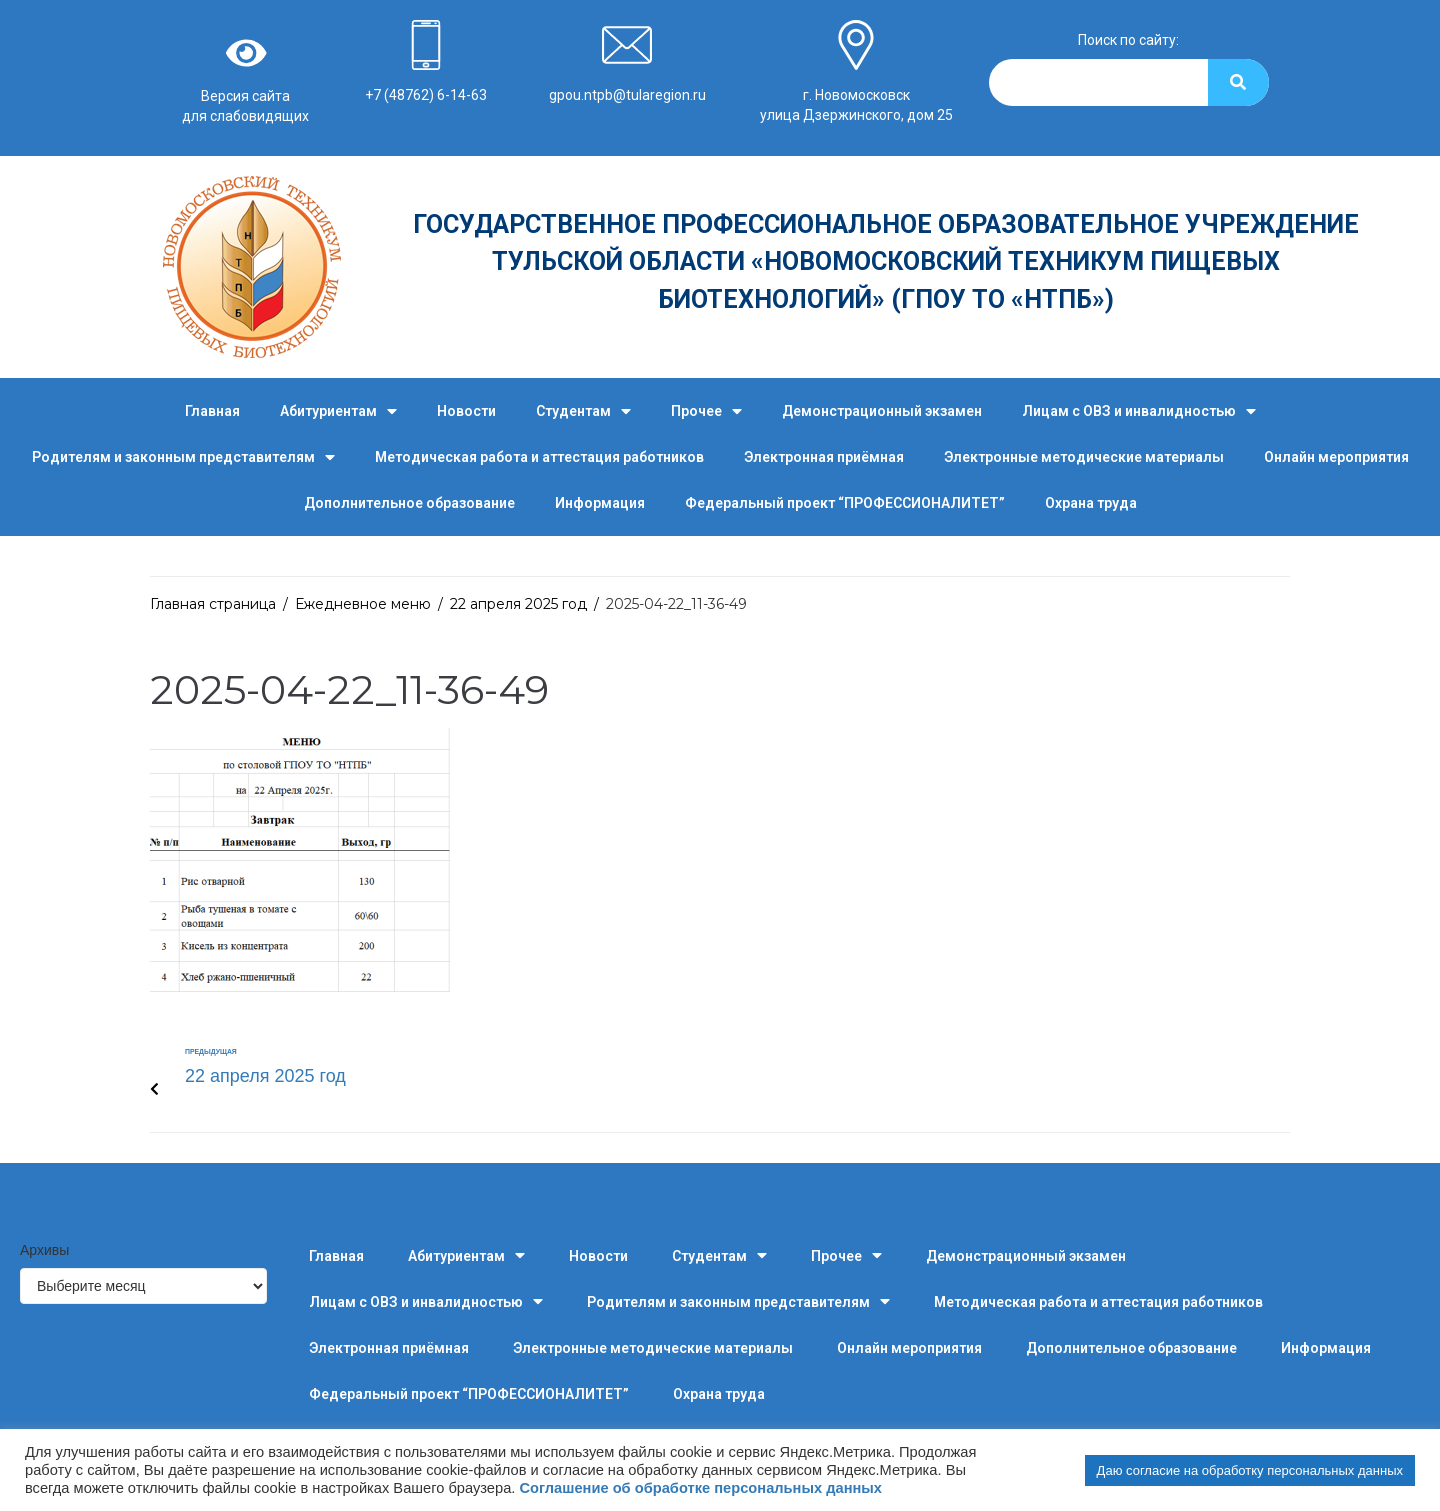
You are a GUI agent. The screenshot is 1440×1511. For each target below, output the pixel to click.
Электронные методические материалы (1084, 457)
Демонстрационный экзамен (882, 411)
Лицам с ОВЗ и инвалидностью (1139, 411)
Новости (466, 411)
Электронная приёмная (824, 457)
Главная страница (213, 604)
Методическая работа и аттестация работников (539, 457)
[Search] (1238, 82)
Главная (212, 411)
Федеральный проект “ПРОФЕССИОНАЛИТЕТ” (845, 503)
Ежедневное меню (363, 604)
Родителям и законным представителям (183, 457)
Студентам (583, 411)
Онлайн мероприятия (1336, 457)
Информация (600, 503)
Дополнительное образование (409, 503)
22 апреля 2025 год (518, 604)
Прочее (706, 411)
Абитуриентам (338, 411)
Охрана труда (1091, 503)
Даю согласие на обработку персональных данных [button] (1250, 1470)
